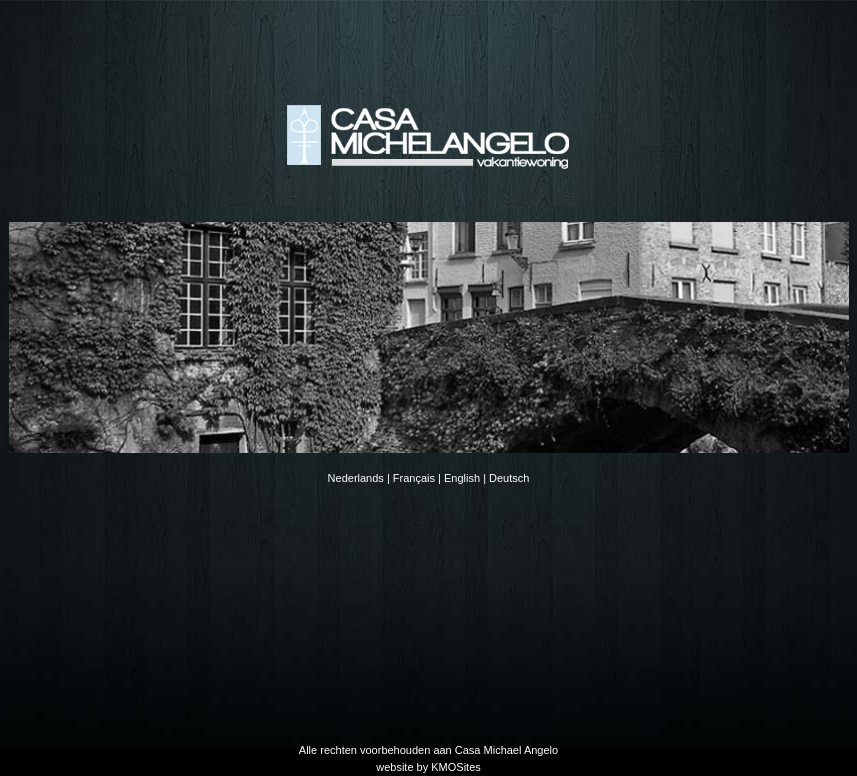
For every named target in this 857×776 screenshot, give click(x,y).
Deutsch (509, 478)
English (462, 478)
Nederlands (356, 478)
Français (414, 478)
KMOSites (456, 767)
